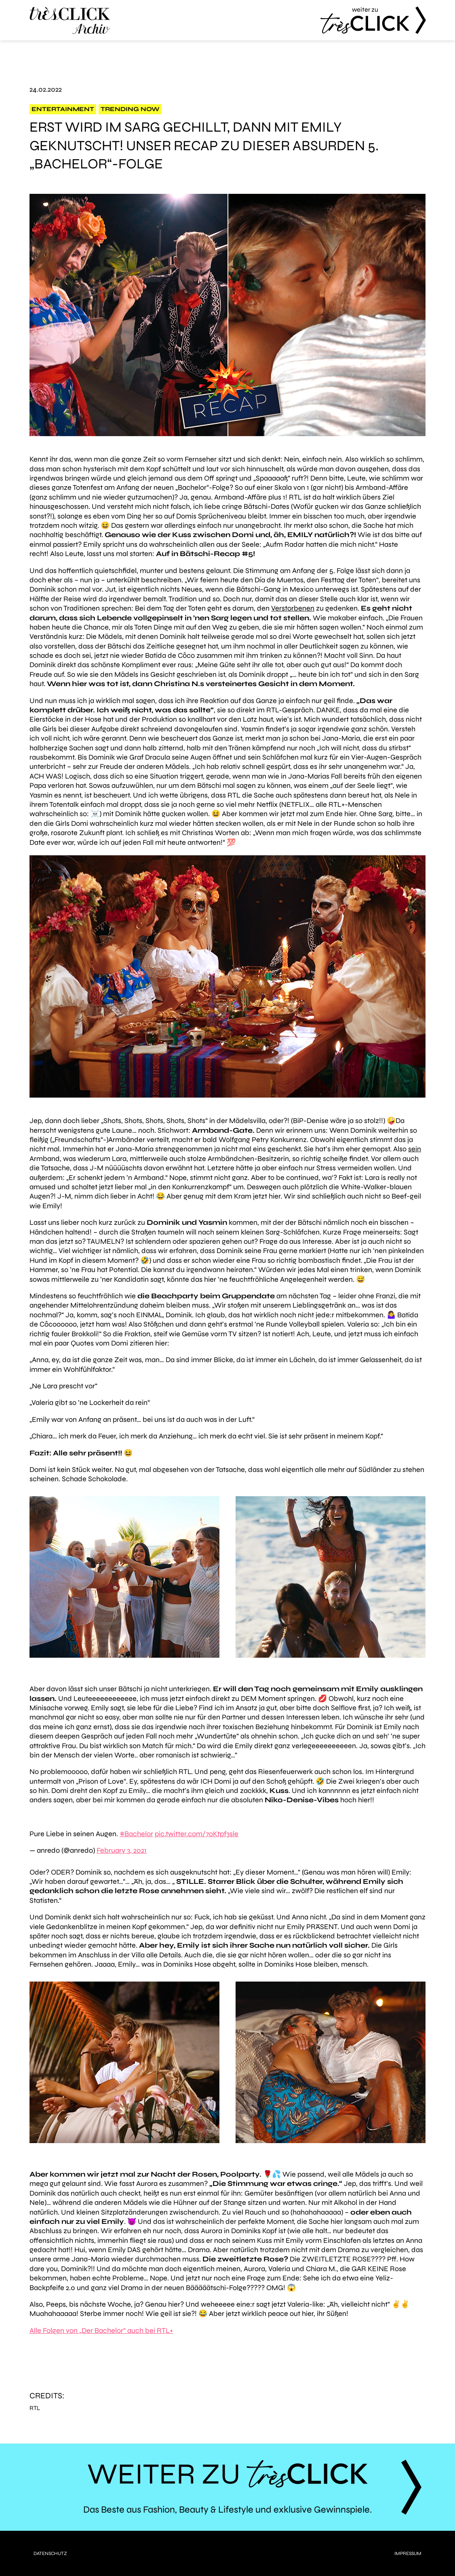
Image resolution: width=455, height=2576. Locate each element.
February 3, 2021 (122, 1850)
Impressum (407, 2553)
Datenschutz (50, 2553)
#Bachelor (136, 1833)
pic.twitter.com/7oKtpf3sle (196, 1833)
